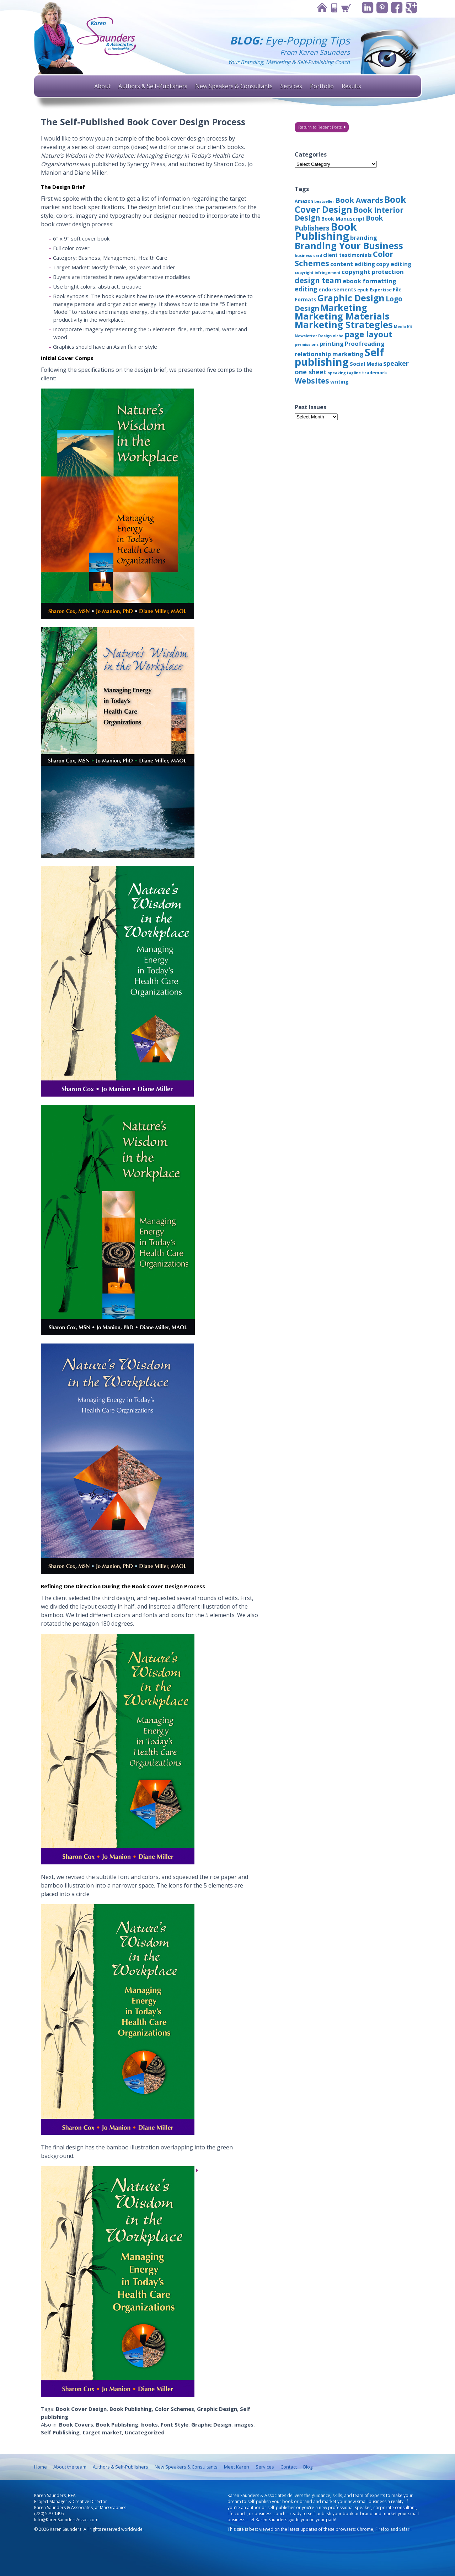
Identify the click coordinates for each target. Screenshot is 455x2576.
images (243, 2424)
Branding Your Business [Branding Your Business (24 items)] (349, 245)
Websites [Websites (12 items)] (312, 381)
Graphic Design (217, 2408)
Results (351, 86)
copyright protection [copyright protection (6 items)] (373, 272)
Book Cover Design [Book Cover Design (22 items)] (350, 204)
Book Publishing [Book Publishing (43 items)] (326, 231)
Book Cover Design (81, 2408)
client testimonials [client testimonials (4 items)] (347, 255)
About (102, 86)
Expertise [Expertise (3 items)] (381, 290)
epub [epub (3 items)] (363, 290)
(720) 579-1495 (49, 2513)
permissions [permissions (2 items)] (306, 344)
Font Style (174, 2424)
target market (102, 2432)
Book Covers (76, 2424)
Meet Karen (236, 2467)
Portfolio (322, 86)
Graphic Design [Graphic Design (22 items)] (351, 298)
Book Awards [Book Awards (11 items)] (359, 200)
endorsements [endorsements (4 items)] (337, 289)
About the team (69, 2467)
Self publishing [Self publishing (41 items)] (339, 357)
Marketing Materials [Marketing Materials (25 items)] (342, 316)
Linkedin (368, 8)
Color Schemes (174, 2408)
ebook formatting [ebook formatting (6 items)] (369, 281)
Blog (307, 2467)
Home (321, 8)
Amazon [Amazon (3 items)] (304, 201)
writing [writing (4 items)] (339, 381)
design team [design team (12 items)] (318, 280)
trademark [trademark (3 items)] (374, 373)
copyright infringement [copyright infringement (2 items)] (318, 272)
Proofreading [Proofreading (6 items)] (365, 343)
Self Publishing (60, 2432)
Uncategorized (145, 2432)
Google (411, 8)
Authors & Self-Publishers (152, 86)
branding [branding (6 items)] (363, 237)
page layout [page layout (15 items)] (368, 334)
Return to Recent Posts (320, 127)
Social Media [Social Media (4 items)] (366, 363)
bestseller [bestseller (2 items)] (324, 201)
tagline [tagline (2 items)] (354, 372)
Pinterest (382, 8)
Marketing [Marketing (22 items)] (343, 307)
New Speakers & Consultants (234, 86)
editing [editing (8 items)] (306, 289)
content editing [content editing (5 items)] (352, 264)
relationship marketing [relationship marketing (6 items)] (329, 354)
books (149, 2424)
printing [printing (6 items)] (332, 343)
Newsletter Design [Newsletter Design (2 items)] (313, 335)
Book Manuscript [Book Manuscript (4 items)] (343, 218)
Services (291, 86)
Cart (346, 8)
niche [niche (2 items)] (338, 335)
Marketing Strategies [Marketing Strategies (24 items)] (344, 324)
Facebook (397, 8)
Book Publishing (130, 2408)
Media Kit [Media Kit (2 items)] (403, 326)
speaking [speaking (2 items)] (337, 372)
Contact (333, 8)
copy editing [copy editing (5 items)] (393, 264)
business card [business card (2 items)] (308, 255)
